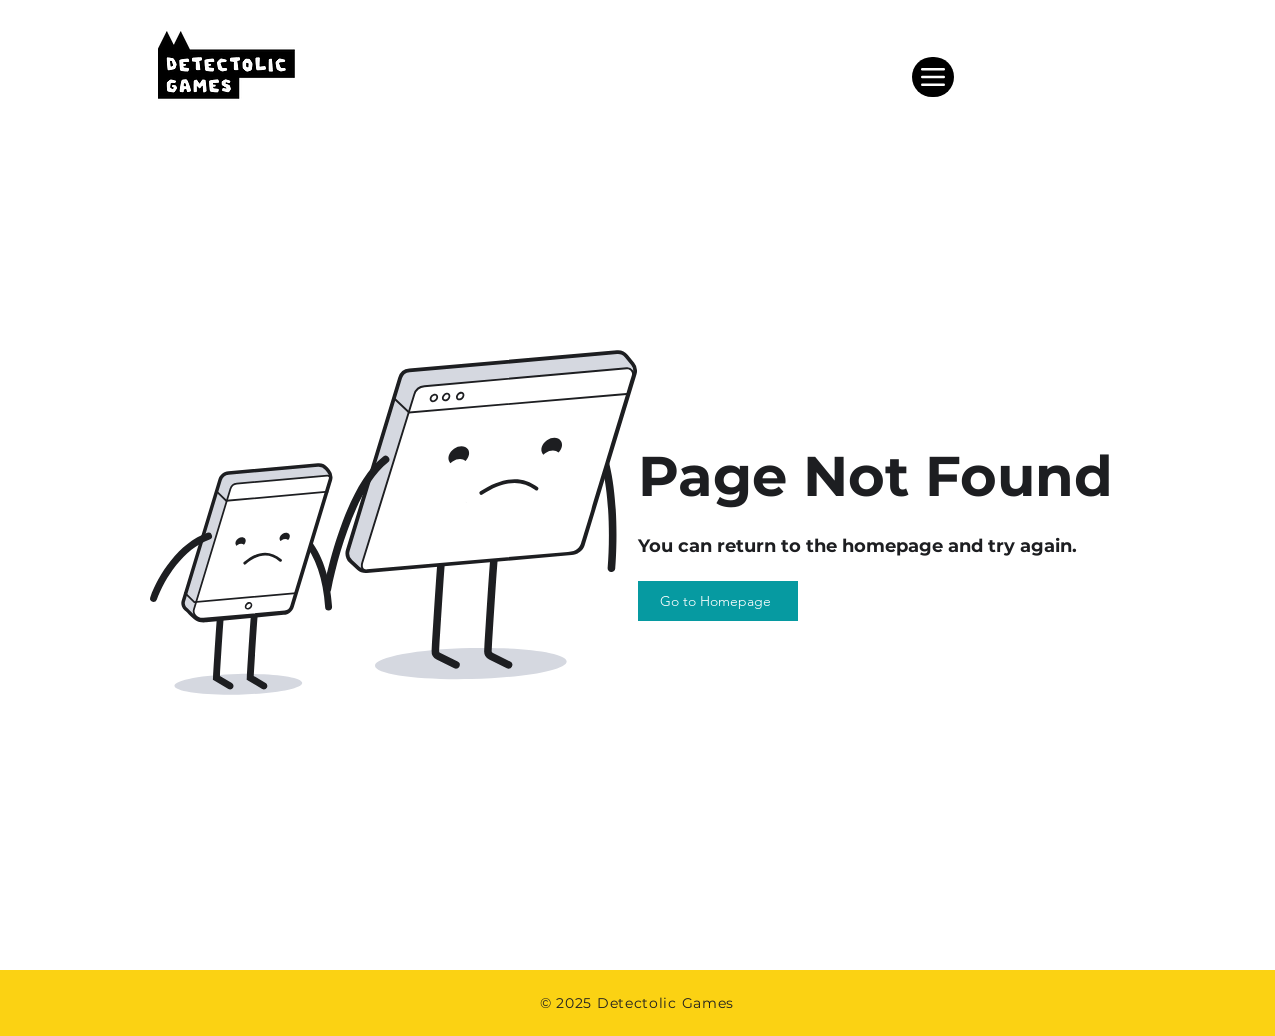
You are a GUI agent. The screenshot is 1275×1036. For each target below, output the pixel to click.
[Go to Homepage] (718, 601)
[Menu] (933, 77)
